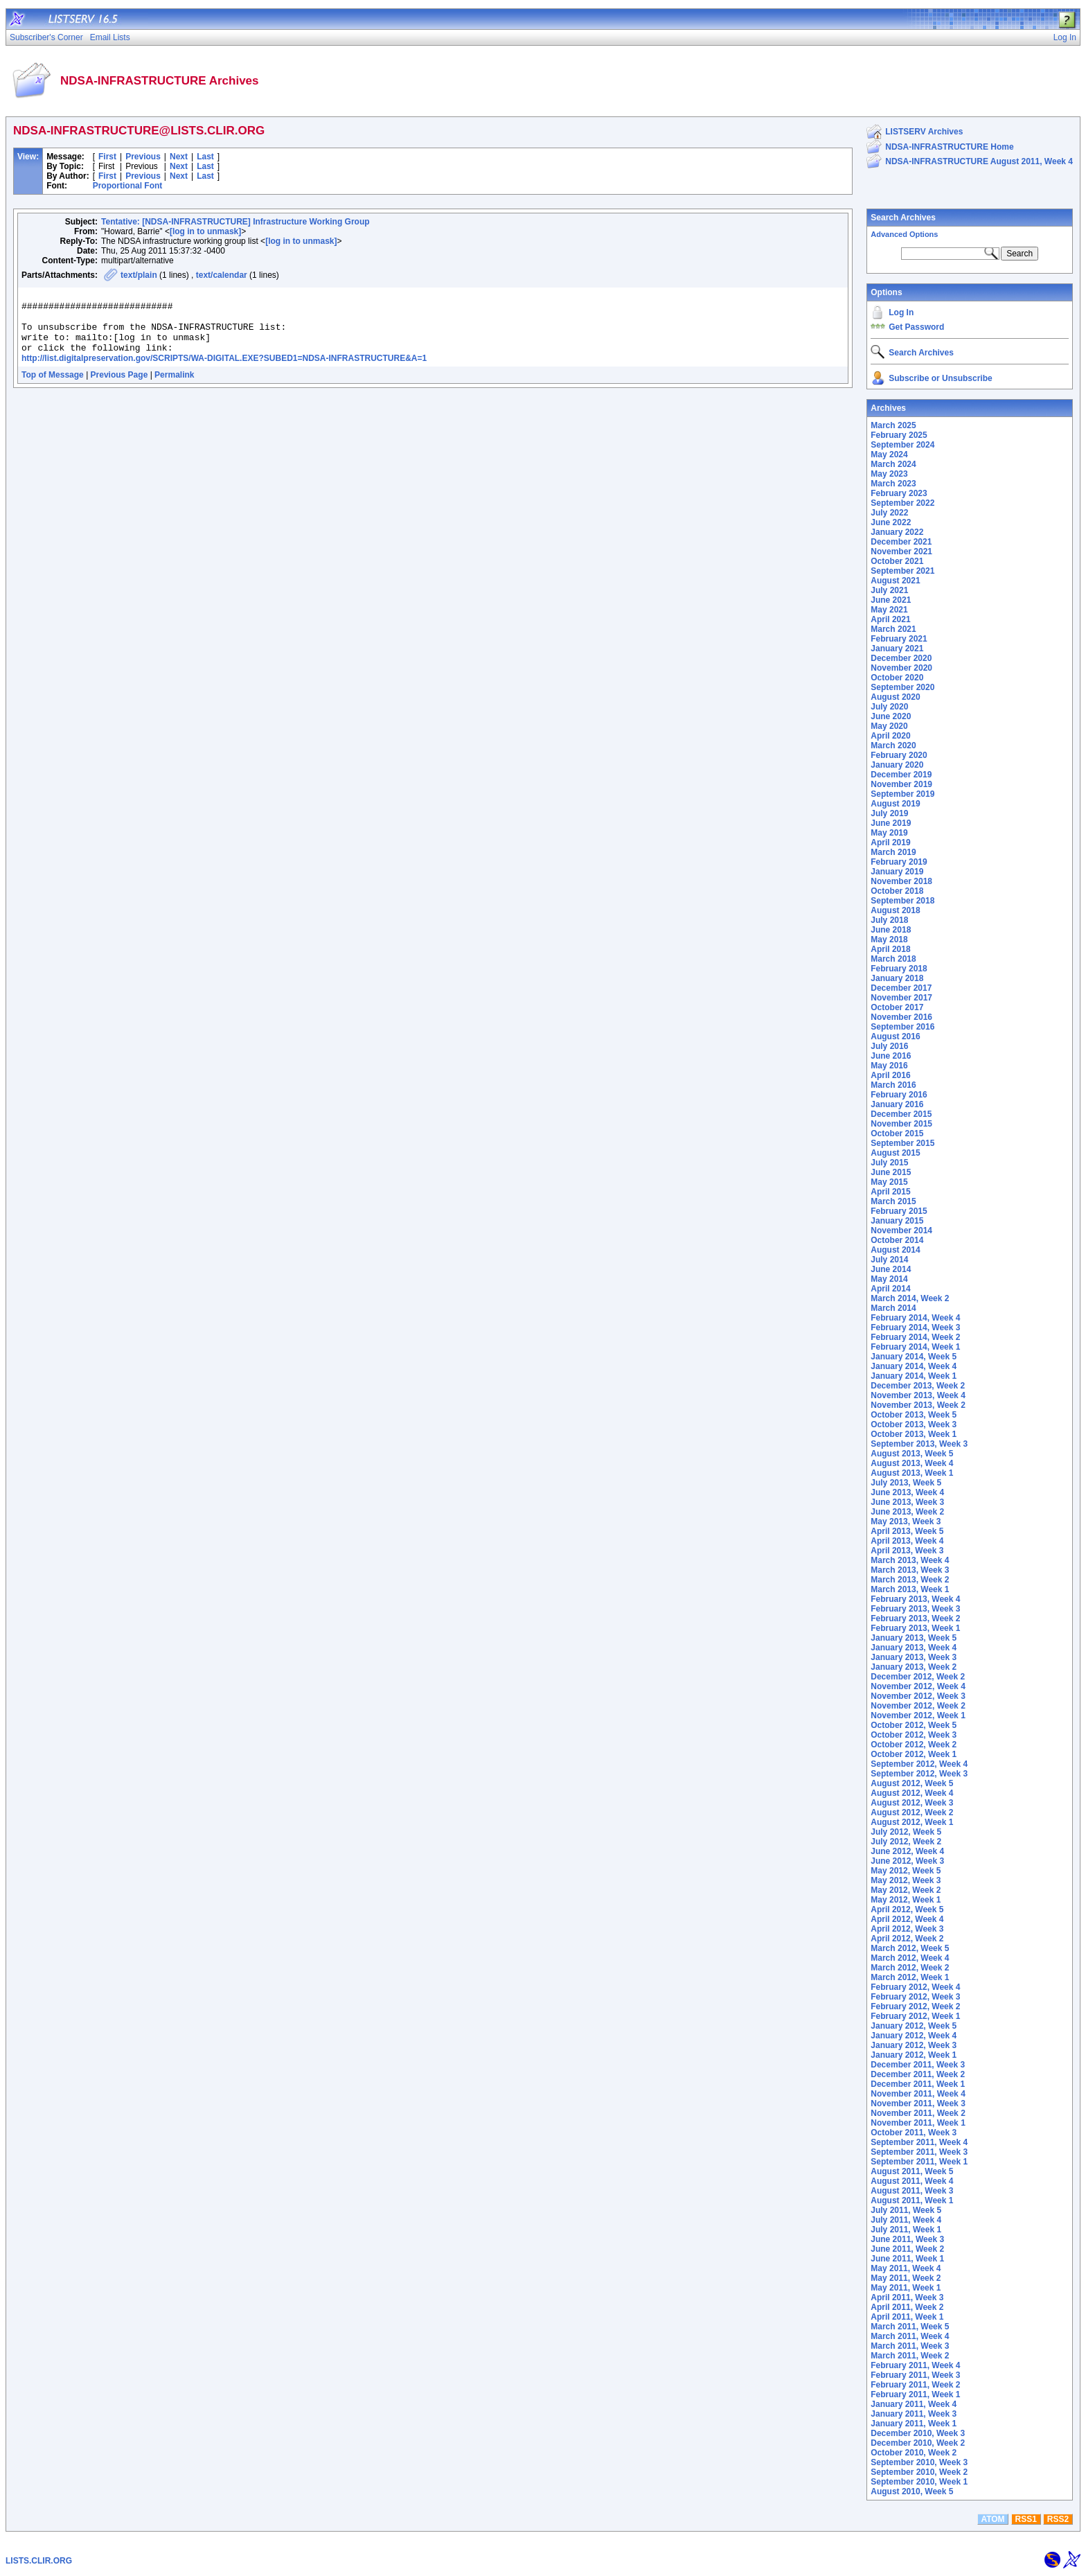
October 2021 (897, 561)
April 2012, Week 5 (907, 1909)
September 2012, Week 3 (919, 1774)
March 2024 (893, 464)
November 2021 (901, 551)
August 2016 (895, 1036)
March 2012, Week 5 (910, 1948)
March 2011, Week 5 (910, 2326)
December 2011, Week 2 (918, 2074)
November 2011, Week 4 (918, 2094)
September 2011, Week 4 (919, 2142)
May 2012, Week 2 (906, 1890)
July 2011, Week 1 (906, 2229)
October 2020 (897, 677)
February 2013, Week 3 (915, 1609)
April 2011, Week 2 (907, 2307)
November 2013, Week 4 (918, 1395)
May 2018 (889, 939)
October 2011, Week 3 (913, 2132)
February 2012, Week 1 (915, 2016)
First (107, 156)
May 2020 (889, 726)
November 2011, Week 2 (918, 2113)
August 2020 (895, 697)
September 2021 (902, 571)
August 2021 (895, 580)
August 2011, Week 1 (912, 2200)
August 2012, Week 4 (912, 1793)
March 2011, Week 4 (910, 2336)
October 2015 (897, 1133)
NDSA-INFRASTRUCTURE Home (949, 147)
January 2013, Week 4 (913, 1647)
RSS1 (1026, 2519)
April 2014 (890, 1289)
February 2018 (899, 968)
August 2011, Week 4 (912, 2181)
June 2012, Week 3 (907, 1861)
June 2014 (891, 1269)
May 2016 (889, 1065)
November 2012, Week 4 (918, 1686)
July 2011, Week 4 (906, 2220)
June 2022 (891, 522)
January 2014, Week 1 (913, 1376)
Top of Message (52, 387)
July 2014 (889, 1259)
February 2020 (899, 755)
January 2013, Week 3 (913, 1657)
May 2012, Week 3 (906, 1880)
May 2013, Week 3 (906, 1521)
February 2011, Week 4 (915, 2365)
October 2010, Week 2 (913, 2453)
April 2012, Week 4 (907, 1919)
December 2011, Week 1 (918, 2084)
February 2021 (899, 639)
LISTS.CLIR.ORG (39, 2561)
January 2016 (897, 1104)
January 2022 (897, 532)
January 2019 (897, 871)
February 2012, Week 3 (915, 1997)
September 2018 (902, 901)
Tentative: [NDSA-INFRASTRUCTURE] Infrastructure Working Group (235, 222)
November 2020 (901, 668)
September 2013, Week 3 (919, 1444)
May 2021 (889, 610)
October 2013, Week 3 (913, 1424)
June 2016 (891, 1056)
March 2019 (893, 852)
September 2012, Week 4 (919, 1764)
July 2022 (889, 513)
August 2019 (895, 804)
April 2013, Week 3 (907, 1550)
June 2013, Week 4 (907, 1492)
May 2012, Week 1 (906, 1900)
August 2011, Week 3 (912, 2191)
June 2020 (891, 716)
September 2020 (902, 687)
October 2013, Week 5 (913, 1415)
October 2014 (897, 1240)
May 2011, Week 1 (906, 2288)
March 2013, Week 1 (910, 1589)
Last (205, 156)
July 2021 (889, 590)
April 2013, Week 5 (907, 1531)
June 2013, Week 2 (907, 1512)
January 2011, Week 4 (913, 2404)
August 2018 (895, 910)
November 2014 (901, 1230)
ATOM (992, 2519)
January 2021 (897, 648)
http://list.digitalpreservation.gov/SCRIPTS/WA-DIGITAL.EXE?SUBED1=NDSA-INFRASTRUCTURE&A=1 (224, 371)
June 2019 (891, 823)
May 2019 (889, 833)
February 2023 (899, 493)
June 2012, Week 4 (907, 1851)
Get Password (916, 327)
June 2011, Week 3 (907, 2239)
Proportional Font (128, 186)
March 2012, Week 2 (910, 1968)
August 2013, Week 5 (912, 1453)
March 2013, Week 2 (910, 1580)
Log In (901, 312)
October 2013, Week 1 (913, 1434)
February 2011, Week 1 (915, 2394)
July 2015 (889, 1162)
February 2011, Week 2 (915, 2385)
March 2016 (893, 1085)
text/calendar (221, 275)
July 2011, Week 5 (906, 2210)
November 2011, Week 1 (918, 2123)
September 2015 (902, 1143)
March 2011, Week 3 (910, 2346)
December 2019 (901, 774)
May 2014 (889, 1279)
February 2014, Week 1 (915, 1347)
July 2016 (889, 1046)
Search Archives (903, 217)
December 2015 (901, 1114)
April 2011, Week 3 (907, 2297)
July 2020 (889, 707)
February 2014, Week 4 (915, 1318)
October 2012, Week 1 (913, 1754)
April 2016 (890, 1075)
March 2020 (893, 745)
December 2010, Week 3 (918, 2433)
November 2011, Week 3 (918, 2103)
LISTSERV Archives (924, 131)
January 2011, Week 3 (913, 2414)
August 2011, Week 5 (912, 2171)
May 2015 (889, 1182)
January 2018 (897, 978)
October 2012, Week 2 (913, 1744)
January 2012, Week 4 (913, 2035)
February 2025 (899, 435)
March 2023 (893, 483)
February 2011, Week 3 (915, 2375)
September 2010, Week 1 (919, 2482)
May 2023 (889, 474)
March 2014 (893, 1308)
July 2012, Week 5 (906, 1832)
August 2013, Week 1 (912, 1473)
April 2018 (890, 949)
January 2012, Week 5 (913, 2026)
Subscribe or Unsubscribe (940, 378)
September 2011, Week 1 (919, 2162)
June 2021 (891, 600)
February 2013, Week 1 (915, 1628)
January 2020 (897, 765)
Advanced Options (904, 234)
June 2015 (891, 1172)
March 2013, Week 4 (910, 1560)
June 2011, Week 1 (907, 2259)
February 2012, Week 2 (915, 2006)
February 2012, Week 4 (915, 1987)
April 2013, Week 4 (907, 1541)
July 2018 (889, 920)
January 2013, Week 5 (913, 1638)
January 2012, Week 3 (913, 2045)
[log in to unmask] (205, 231)
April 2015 (890, 1192)
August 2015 (895, 1153)
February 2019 (899, 862)
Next (179, 156)
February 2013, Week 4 (915, 1599)
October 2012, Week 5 (913, 1725)
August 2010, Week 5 (912, 2491)
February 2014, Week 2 (915, 1337)
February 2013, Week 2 (915, 1618)
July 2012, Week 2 (906, 1841)
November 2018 (901, 881)
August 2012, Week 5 (912, 1783)
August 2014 (895, 1250)
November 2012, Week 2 (918, 1706)
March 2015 (893, 1201)
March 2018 (893, 959)
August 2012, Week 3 (912, 1803)
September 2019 (902, 794)
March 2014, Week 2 (910, 1298)
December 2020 (901, 658)
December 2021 (901, 542)
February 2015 (899, 1211)
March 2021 (893, 629)
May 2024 (889, 454)
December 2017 (901, 988)
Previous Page (119, 387)
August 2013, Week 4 (912, 1463)
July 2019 (889, 813)
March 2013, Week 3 (910, 1570)
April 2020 (890, 736)
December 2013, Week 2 (918, 1386)
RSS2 (1058, 2519)
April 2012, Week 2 (907, 1938)
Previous (143, 156)
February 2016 (899, 1095)
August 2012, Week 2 (912, 1812)
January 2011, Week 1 (913, 2423)
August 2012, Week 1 (912, 1822)
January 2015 (897, 1221)
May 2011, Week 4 (906, 2268)
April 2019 (890, 842)
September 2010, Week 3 (919, 2462)
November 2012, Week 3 (918, 1696)
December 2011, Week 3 (918, 2065)
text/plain (139, 275)
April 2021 (890, 619)
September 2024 (902, 445)
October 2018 (897, 891)
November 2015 (901, 1124)
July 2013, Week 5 (906, 1483)
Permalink (174, 387)
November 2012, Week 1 (918, 1715)
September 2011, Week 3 (919, 2152)
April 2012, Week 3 (907, 1929)
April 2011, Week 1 (907, 2317)
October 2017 (897, 1007)
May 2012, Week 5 (906, 1871)
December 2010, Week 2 (918, 2443)
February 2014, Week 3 (915, 1327)
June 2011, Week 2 (907, 2249)
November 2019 (901, 784)
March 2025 (893, 425)
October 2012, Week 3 (913, 1735)
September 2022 (902, 503)
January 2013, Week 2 (913, 1667)
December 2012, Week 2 (918, 1677)
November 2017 (901, 998)
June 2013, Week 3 (907, 1502)
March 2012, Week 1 (910, 1977)
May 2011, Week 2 (906, 2278)
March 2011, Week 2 (910, 2356)
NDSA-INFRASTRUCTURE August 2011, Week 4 (979, 161)
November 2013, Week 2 (918, 1405)
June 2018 (891, 930)
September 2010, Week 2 (919, 2472)
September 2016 (902, 1027)
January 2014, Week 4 (913, 1366)
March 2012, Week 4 (910, 1958)
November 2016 (901, 1017)
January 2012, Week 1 (913, 2055)
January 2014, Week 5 (913, 1356)
